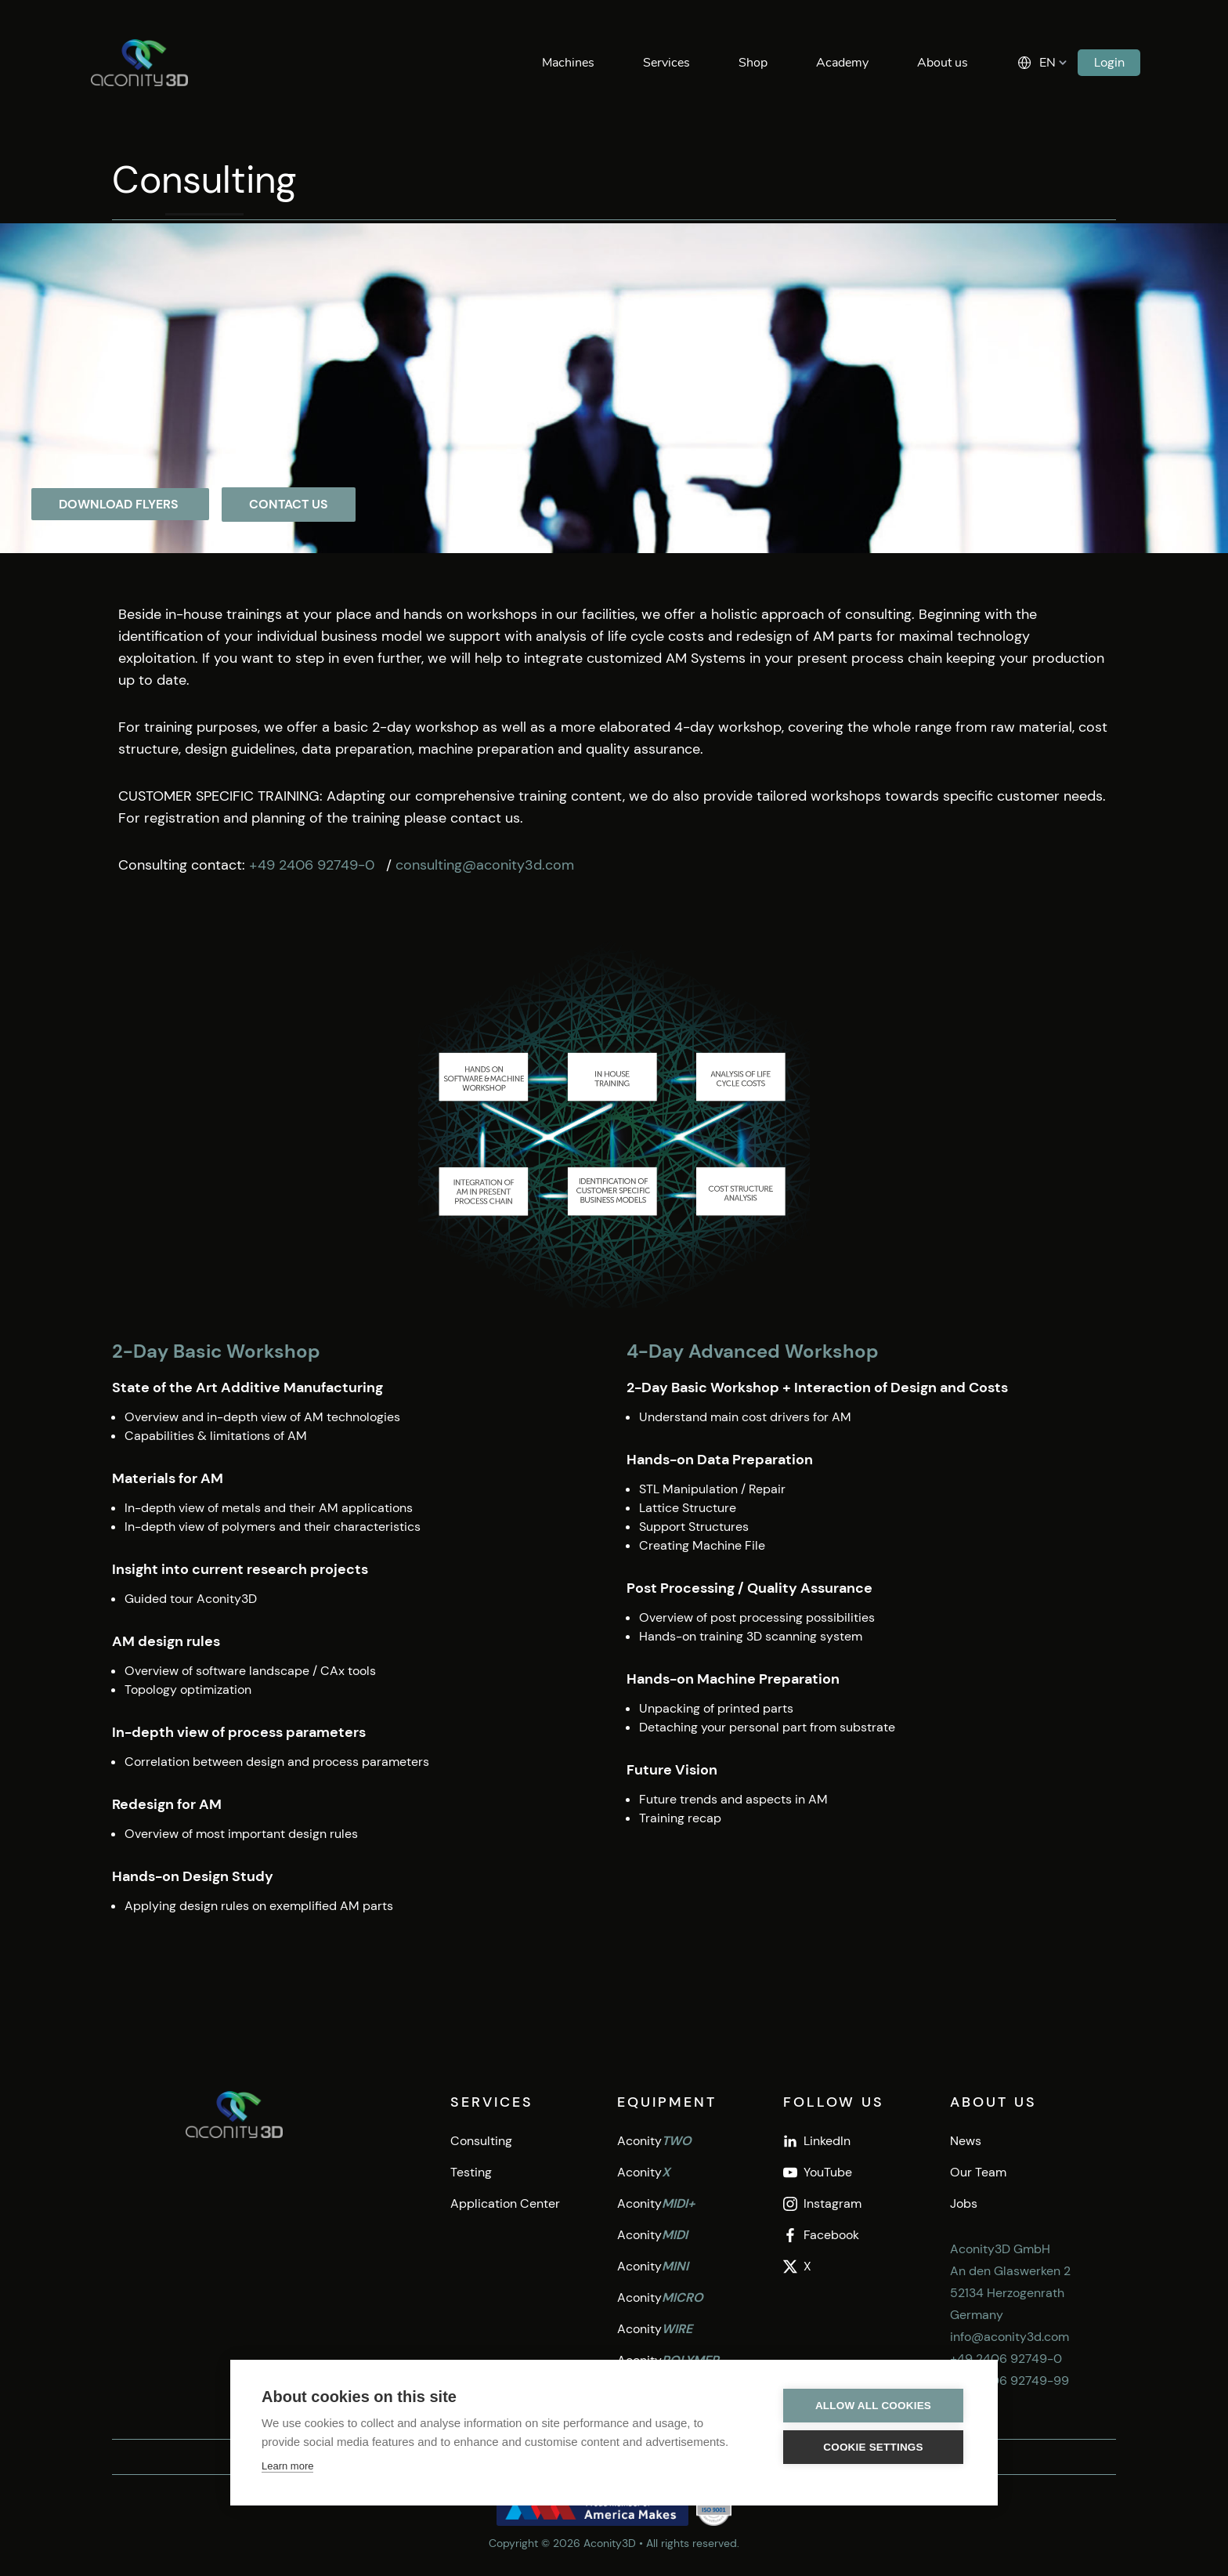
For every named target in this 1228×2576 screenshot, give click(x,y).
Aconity (654, 2141)
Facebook (821, 2235)
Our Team (978, 2172)
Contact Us (288, 504)
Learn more (287, 2466)
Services (666, 62)
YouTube (817, 2172)
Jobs (963, 2203)
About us (942, 62)
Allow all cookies (873, 2405)
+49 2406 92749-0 (313, 865)
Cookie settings (873, 2447)
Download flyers (120, 504)
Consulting (481, 2141)
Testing (471, 2172)
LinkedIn (817, 2141)
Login (1109, 62)
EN (1047, 62)
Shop (753, 62)
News (965, 2141)
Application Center (505, 2203)
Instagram (822, 2203)
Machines (568, 62)
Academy (842, 62)
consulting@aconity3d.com (484, 865)
